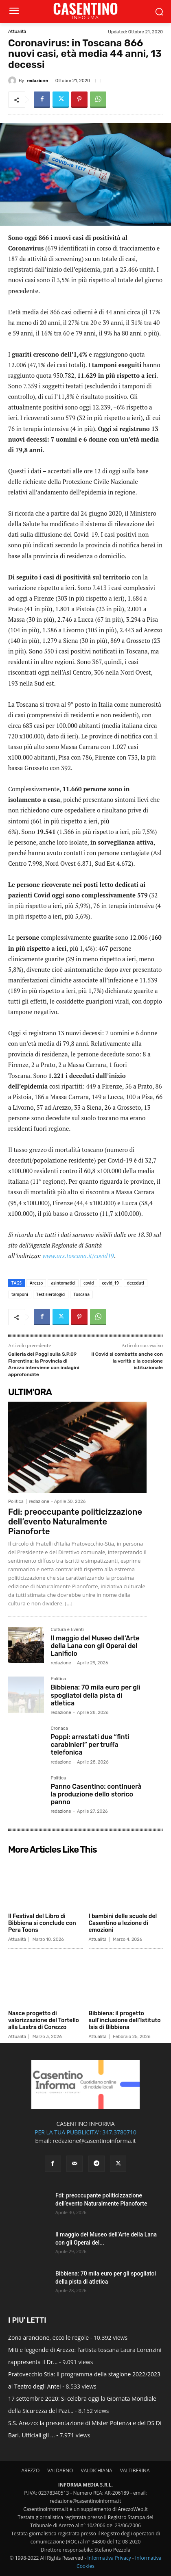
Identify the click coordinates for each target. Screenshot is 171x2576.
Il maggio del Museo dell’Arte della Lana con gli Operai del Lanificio (94, 1645)
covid (88, 1283)
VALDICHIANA (96, 2470)
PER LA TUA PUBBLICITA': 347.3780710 (85, 2132)
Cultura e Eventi (66, 1629)
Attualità (17, 31)
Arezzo (36, 1283)
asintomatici (63, 1283)
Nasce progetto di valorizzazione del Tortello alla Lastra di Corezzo (43, 2020)
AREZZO (30, 2470)
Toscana (81, 1294)
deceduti (135, 1283)
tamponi (19, 1294)
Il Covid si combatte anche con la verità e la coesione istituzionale (127, 1360)
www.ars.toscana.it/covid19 (78, 1256)
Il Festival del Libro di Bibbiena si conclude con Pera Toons (42, 1923)
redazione (37, 80)
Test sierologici (51, 1294)
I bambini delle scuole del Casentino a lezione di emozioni (123, 1923)
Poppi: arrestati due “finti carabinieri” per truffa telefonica (89, 1744)
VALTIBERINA (135, 2470)
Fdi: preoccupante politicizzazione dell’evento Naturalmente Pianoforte (75, 1521)
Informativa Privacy (109, 2557)
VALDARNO (60, 2470)
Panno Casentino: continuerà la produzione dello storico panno (95, 1794)
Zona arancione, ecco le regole (48, 2337)
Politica (16, 1501)
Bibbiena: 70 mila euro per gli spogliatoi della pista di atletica (95, 1695)
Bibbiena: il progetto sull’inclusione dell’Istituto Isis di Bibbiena (125, 2020)
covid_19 (110, 1283)
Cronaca (59, 1728)
